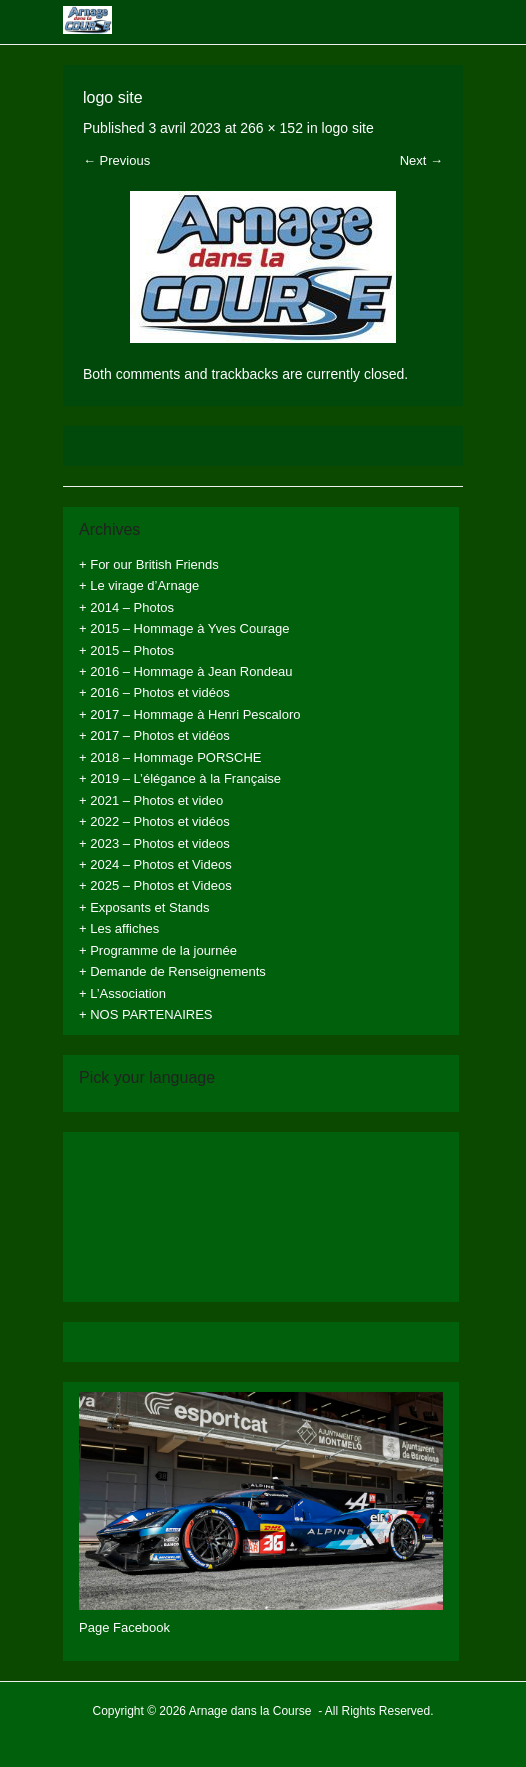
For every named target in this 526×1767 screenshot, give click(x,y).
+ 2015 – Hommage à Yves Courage (184, 628)
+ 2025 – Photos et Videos (155, 885)
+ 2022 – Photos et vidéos (154, 821)
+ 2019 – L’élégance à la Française (180, 778)
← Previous (116, 160)
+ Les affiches (119, 928)
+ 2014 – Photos (126, 607)
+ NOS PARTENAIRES (146, 1014)
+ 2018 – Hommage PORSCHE (170, 757)
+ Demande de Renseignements (172, 971)
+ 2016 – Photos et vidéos (154, 692)
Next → (421, 160)
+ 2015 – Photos (126, 650)
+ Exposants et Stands (144, 907)
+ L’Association (122, 993)
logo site (348, 128)
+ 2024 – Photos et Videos (155, 864)
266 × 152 (271, 128)
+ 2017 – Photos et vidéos (154, 735)
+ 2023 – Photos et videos (154, 843)
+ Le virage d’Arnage (139, 585)
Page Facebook (124, 1627)
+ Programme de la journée (158, 950)
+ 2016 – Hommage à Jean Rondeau (186, 671)
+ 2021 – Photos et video (151, 800)
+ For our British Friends (149, 564)
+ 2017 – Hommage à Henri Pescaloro (189, 714)
